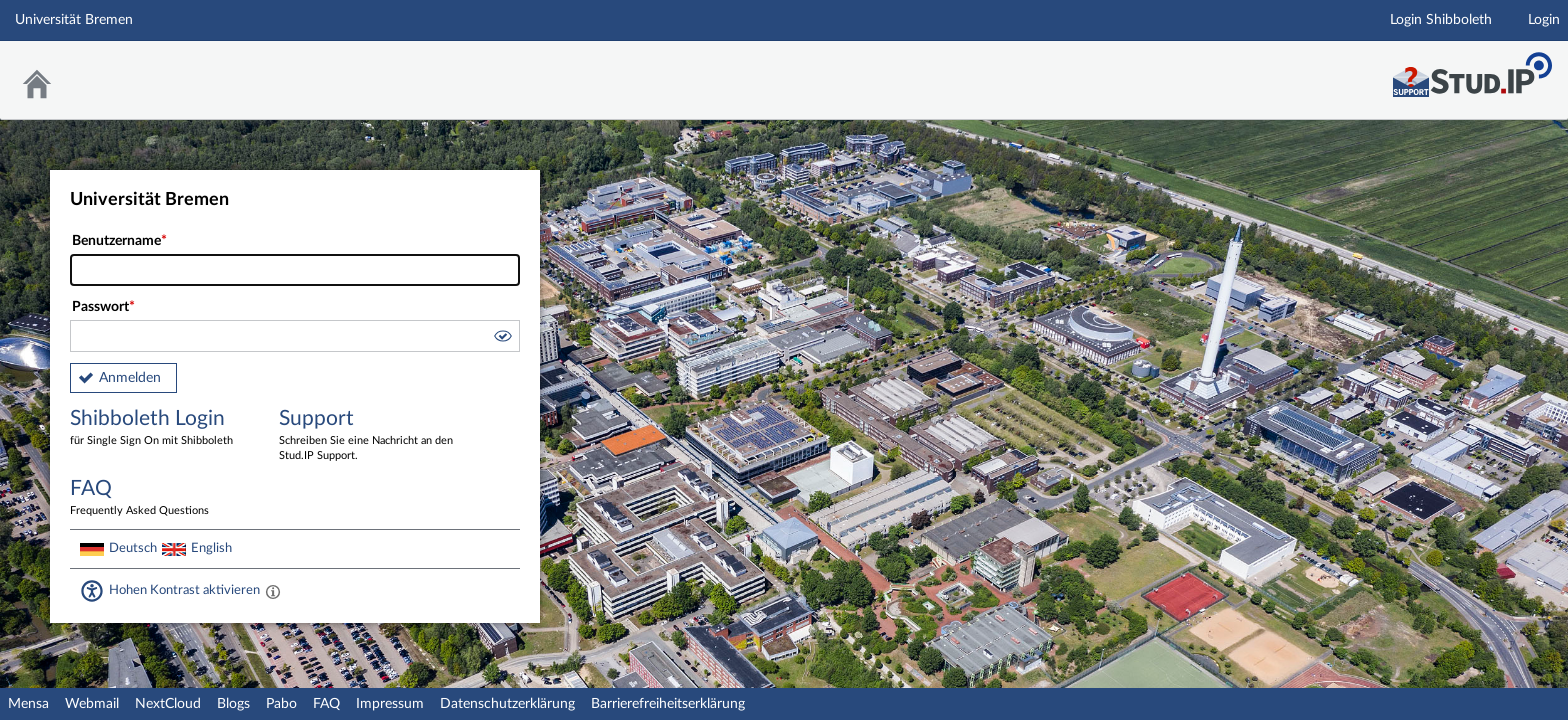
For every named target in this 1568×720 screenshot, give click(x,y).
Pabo (281, 704)
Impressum (390, 704)
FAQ (326, 704)
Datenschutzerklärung (507, 704)
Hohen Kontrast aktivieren (184, 590)
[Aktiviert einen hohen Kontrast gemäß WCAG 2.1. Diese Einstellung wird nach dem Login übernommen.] (273, 591)
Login (1544, 20)
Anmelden (130, 378)
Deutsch (133, 548)
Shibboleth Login (160, 428)
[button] (502, 339)
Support (369, 436)
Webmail (92, 704)
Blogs (233, 704)
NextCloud (168, 704)
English (211, 548)
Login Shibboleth (1441, 20)
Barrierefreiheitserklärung (668, 704)
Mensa (28, 704)
